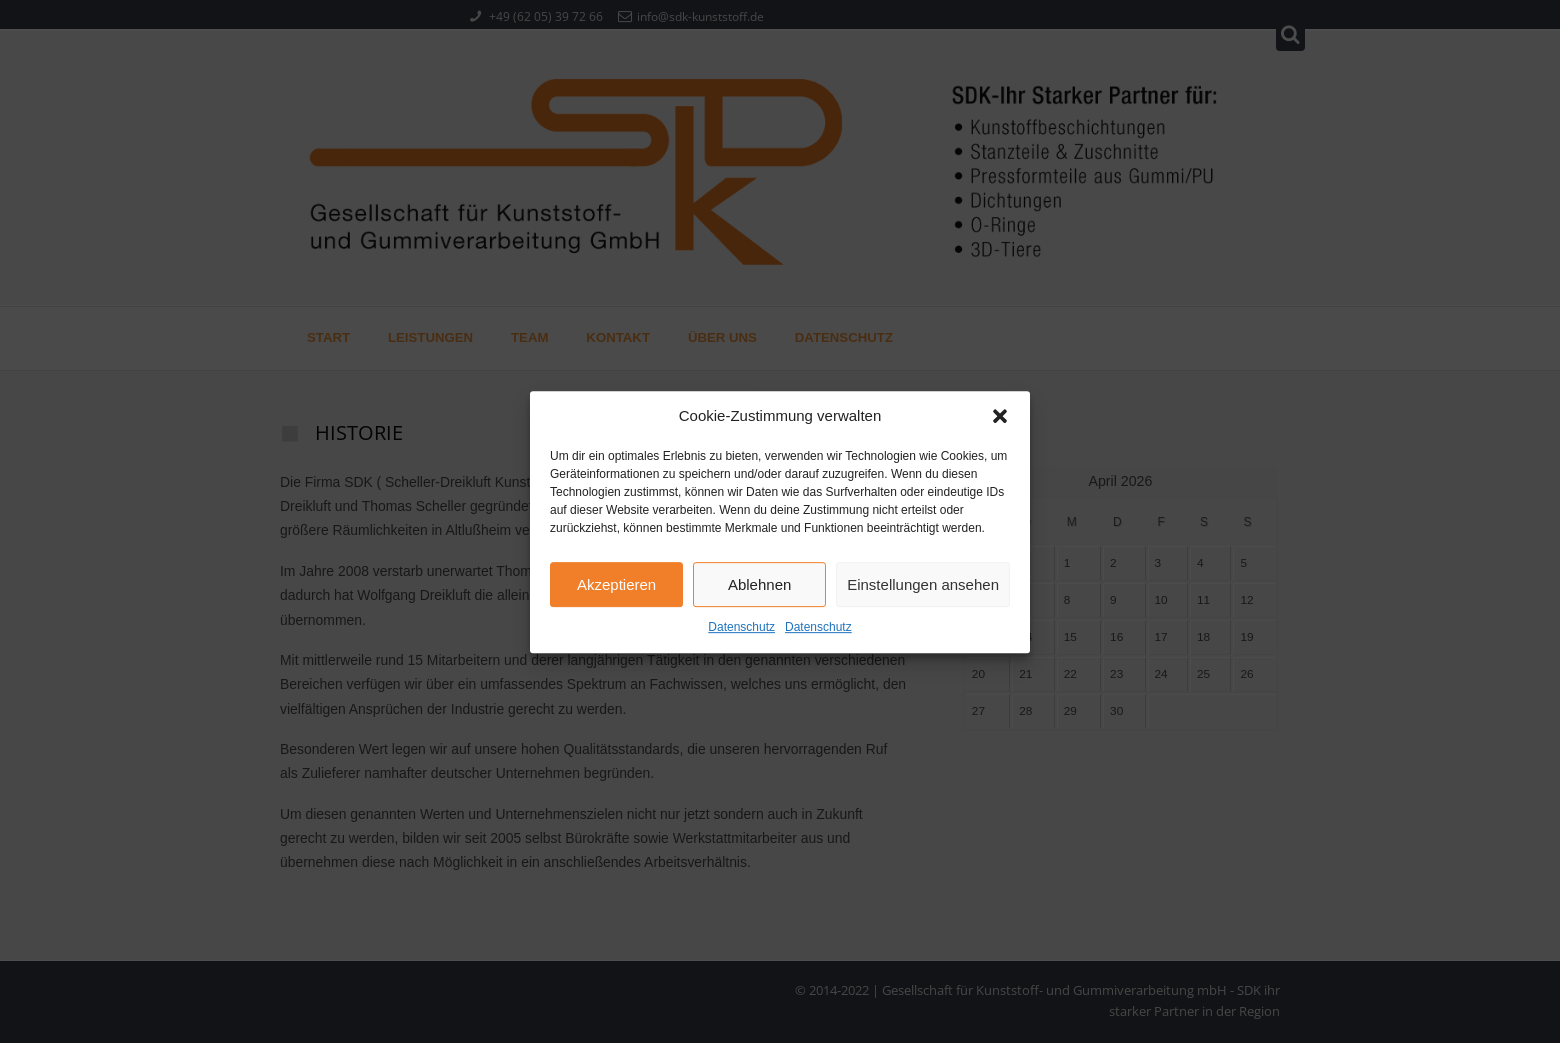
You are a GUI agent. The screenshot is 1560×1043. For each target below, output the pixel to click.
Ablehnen (759, 596)
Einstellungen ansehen (923, 596)
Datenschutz (741, 640)
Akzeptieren (616, 596)
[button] (1000, 429)
